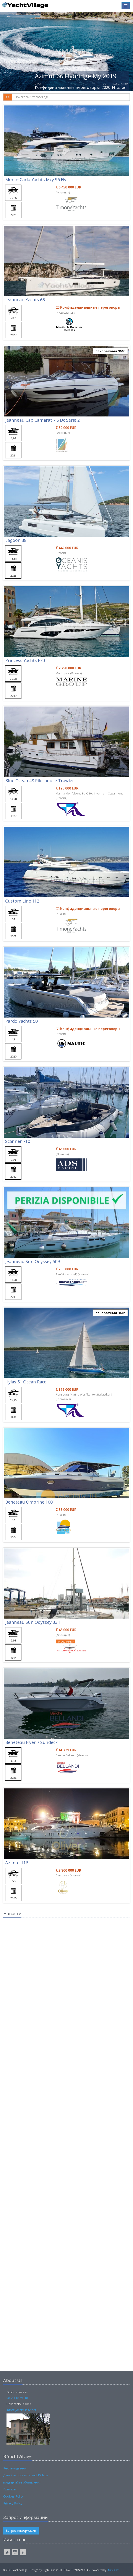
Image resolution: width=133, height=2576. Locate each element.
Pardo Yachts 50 (21, 1021)
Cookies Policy (13, 2496)
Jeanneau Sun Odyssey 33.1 (33, 1622)
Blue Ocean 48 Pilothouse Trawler (39, 780)
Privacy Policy (12, 2503)
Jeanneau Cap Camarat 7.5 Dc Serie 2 (42, 420)
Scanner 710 (17, 1141)
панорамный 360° (110, 351)
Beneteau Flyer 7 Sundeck (31, 1742)
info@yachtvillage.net (21, 2410)
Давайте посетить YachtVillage (25, 2475)
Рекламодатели (14, 2468)
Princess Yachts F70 (25, 660)
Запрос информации (21, 2530)
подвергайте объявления (22, 2482)
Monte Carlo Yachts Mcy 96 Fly (35, 179)
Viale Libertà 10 (17, 2398)
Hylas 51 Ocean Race (25, 1382)
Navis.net (113, 2570)
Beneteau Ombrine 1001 (30, 1502)
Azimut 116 (16, 1863)
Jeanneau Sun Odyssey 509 (32, 1261)
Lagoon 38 (15, 540)
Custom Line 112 (22, 901)
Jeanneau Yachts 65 (25, 300)
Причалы (9, 2489)
